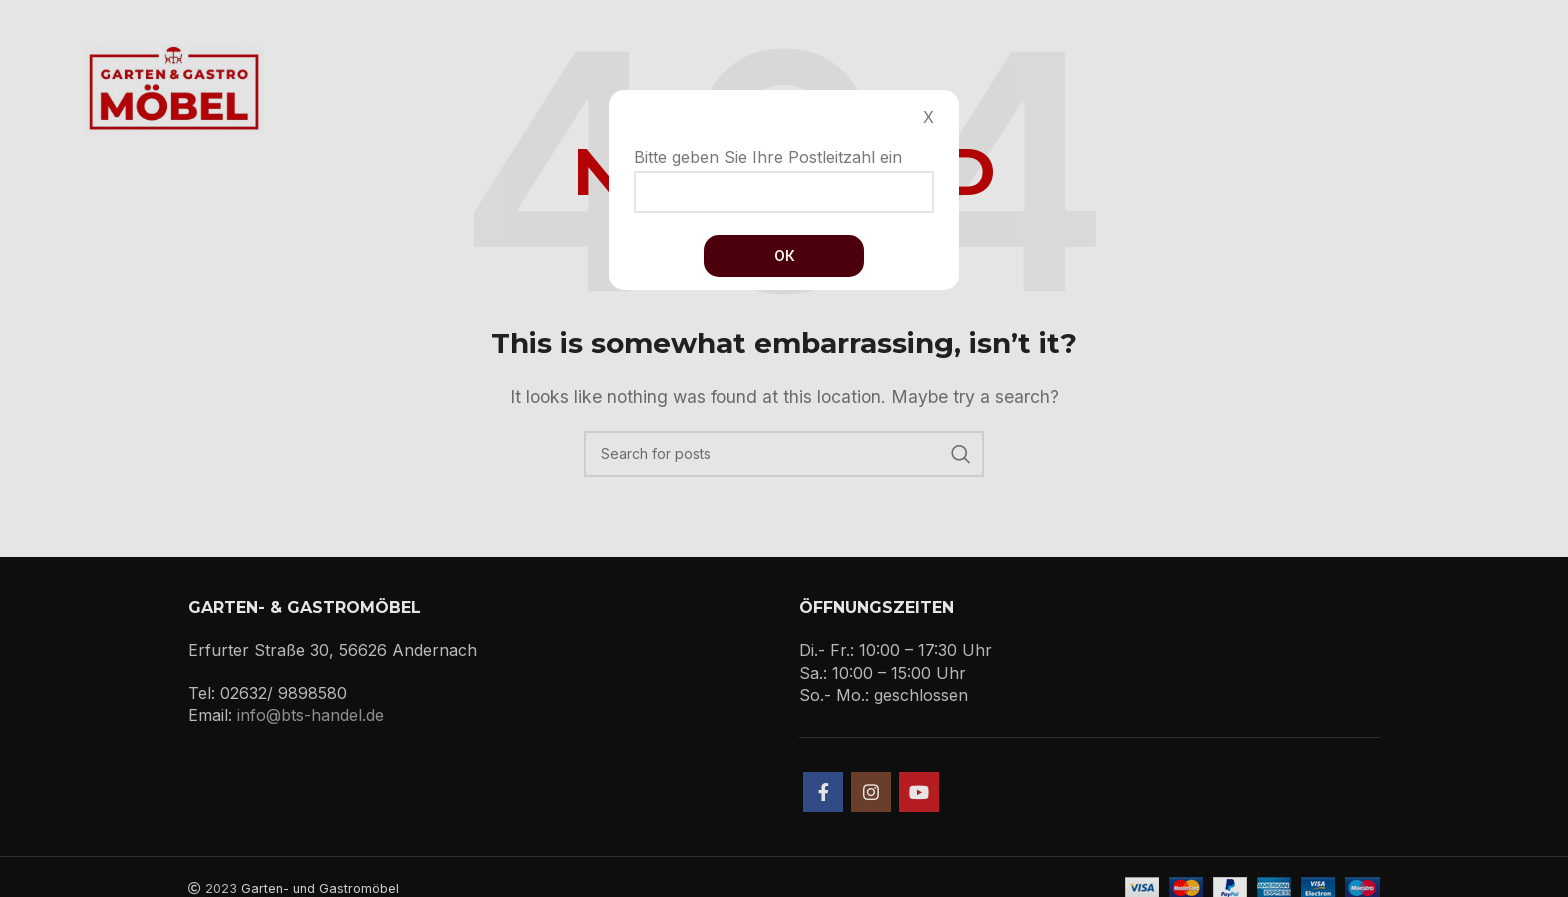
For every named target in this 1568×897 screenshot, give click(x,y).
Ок (784, 255)
